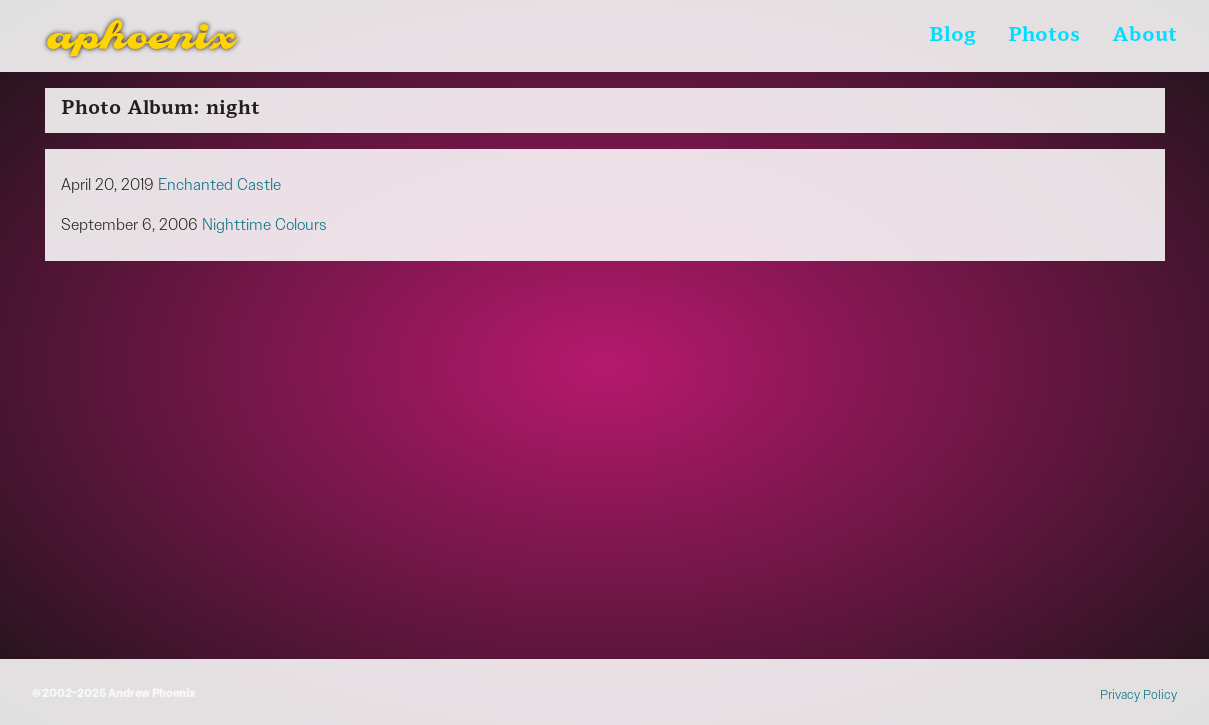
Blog (952, 36)
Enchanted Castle (219, 184)
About (1144, 36)
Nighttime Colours (264, 224)
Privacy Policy (1138, 694)
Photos (1044, 36)
